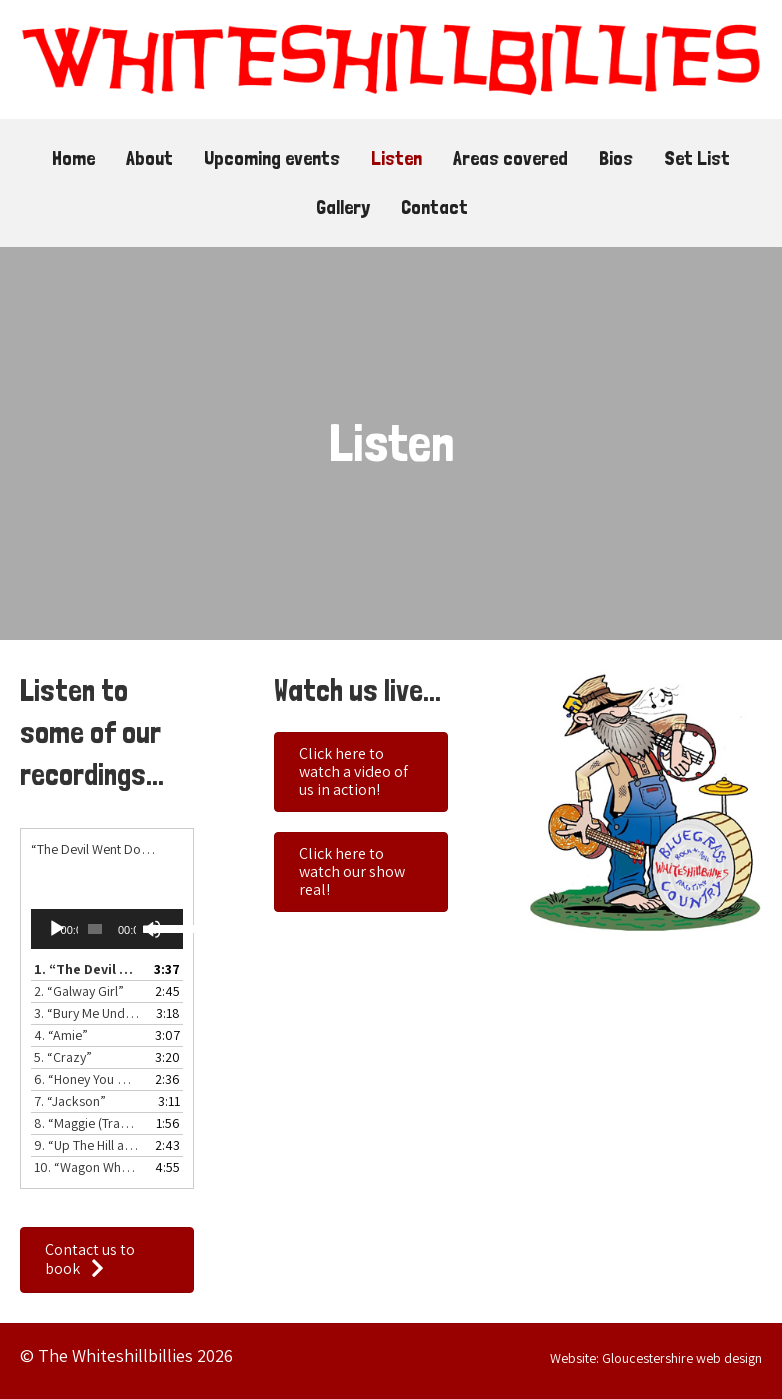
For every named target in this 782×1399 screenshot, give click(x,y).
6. (87, 1079)
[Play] (57, 929)
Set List (697, 158)
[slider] (95, 929)
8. (87, 1123)
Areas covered (510, 158)
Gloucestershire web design (682, 1358)
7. (70, 1101)
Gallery (343, 207)
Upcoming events (272, 158)
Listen (396, 158)
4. (61, 1035)
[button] (107, 1260)
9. (87, 1145)
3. (87, 1013)
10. (87, 1167)
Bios (616, 158)
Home (73, 158)
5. (63, 1057)
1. (87, 969)
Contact (434, 207)
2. (79, 991)
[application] (107, 929)
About (149, 158)
